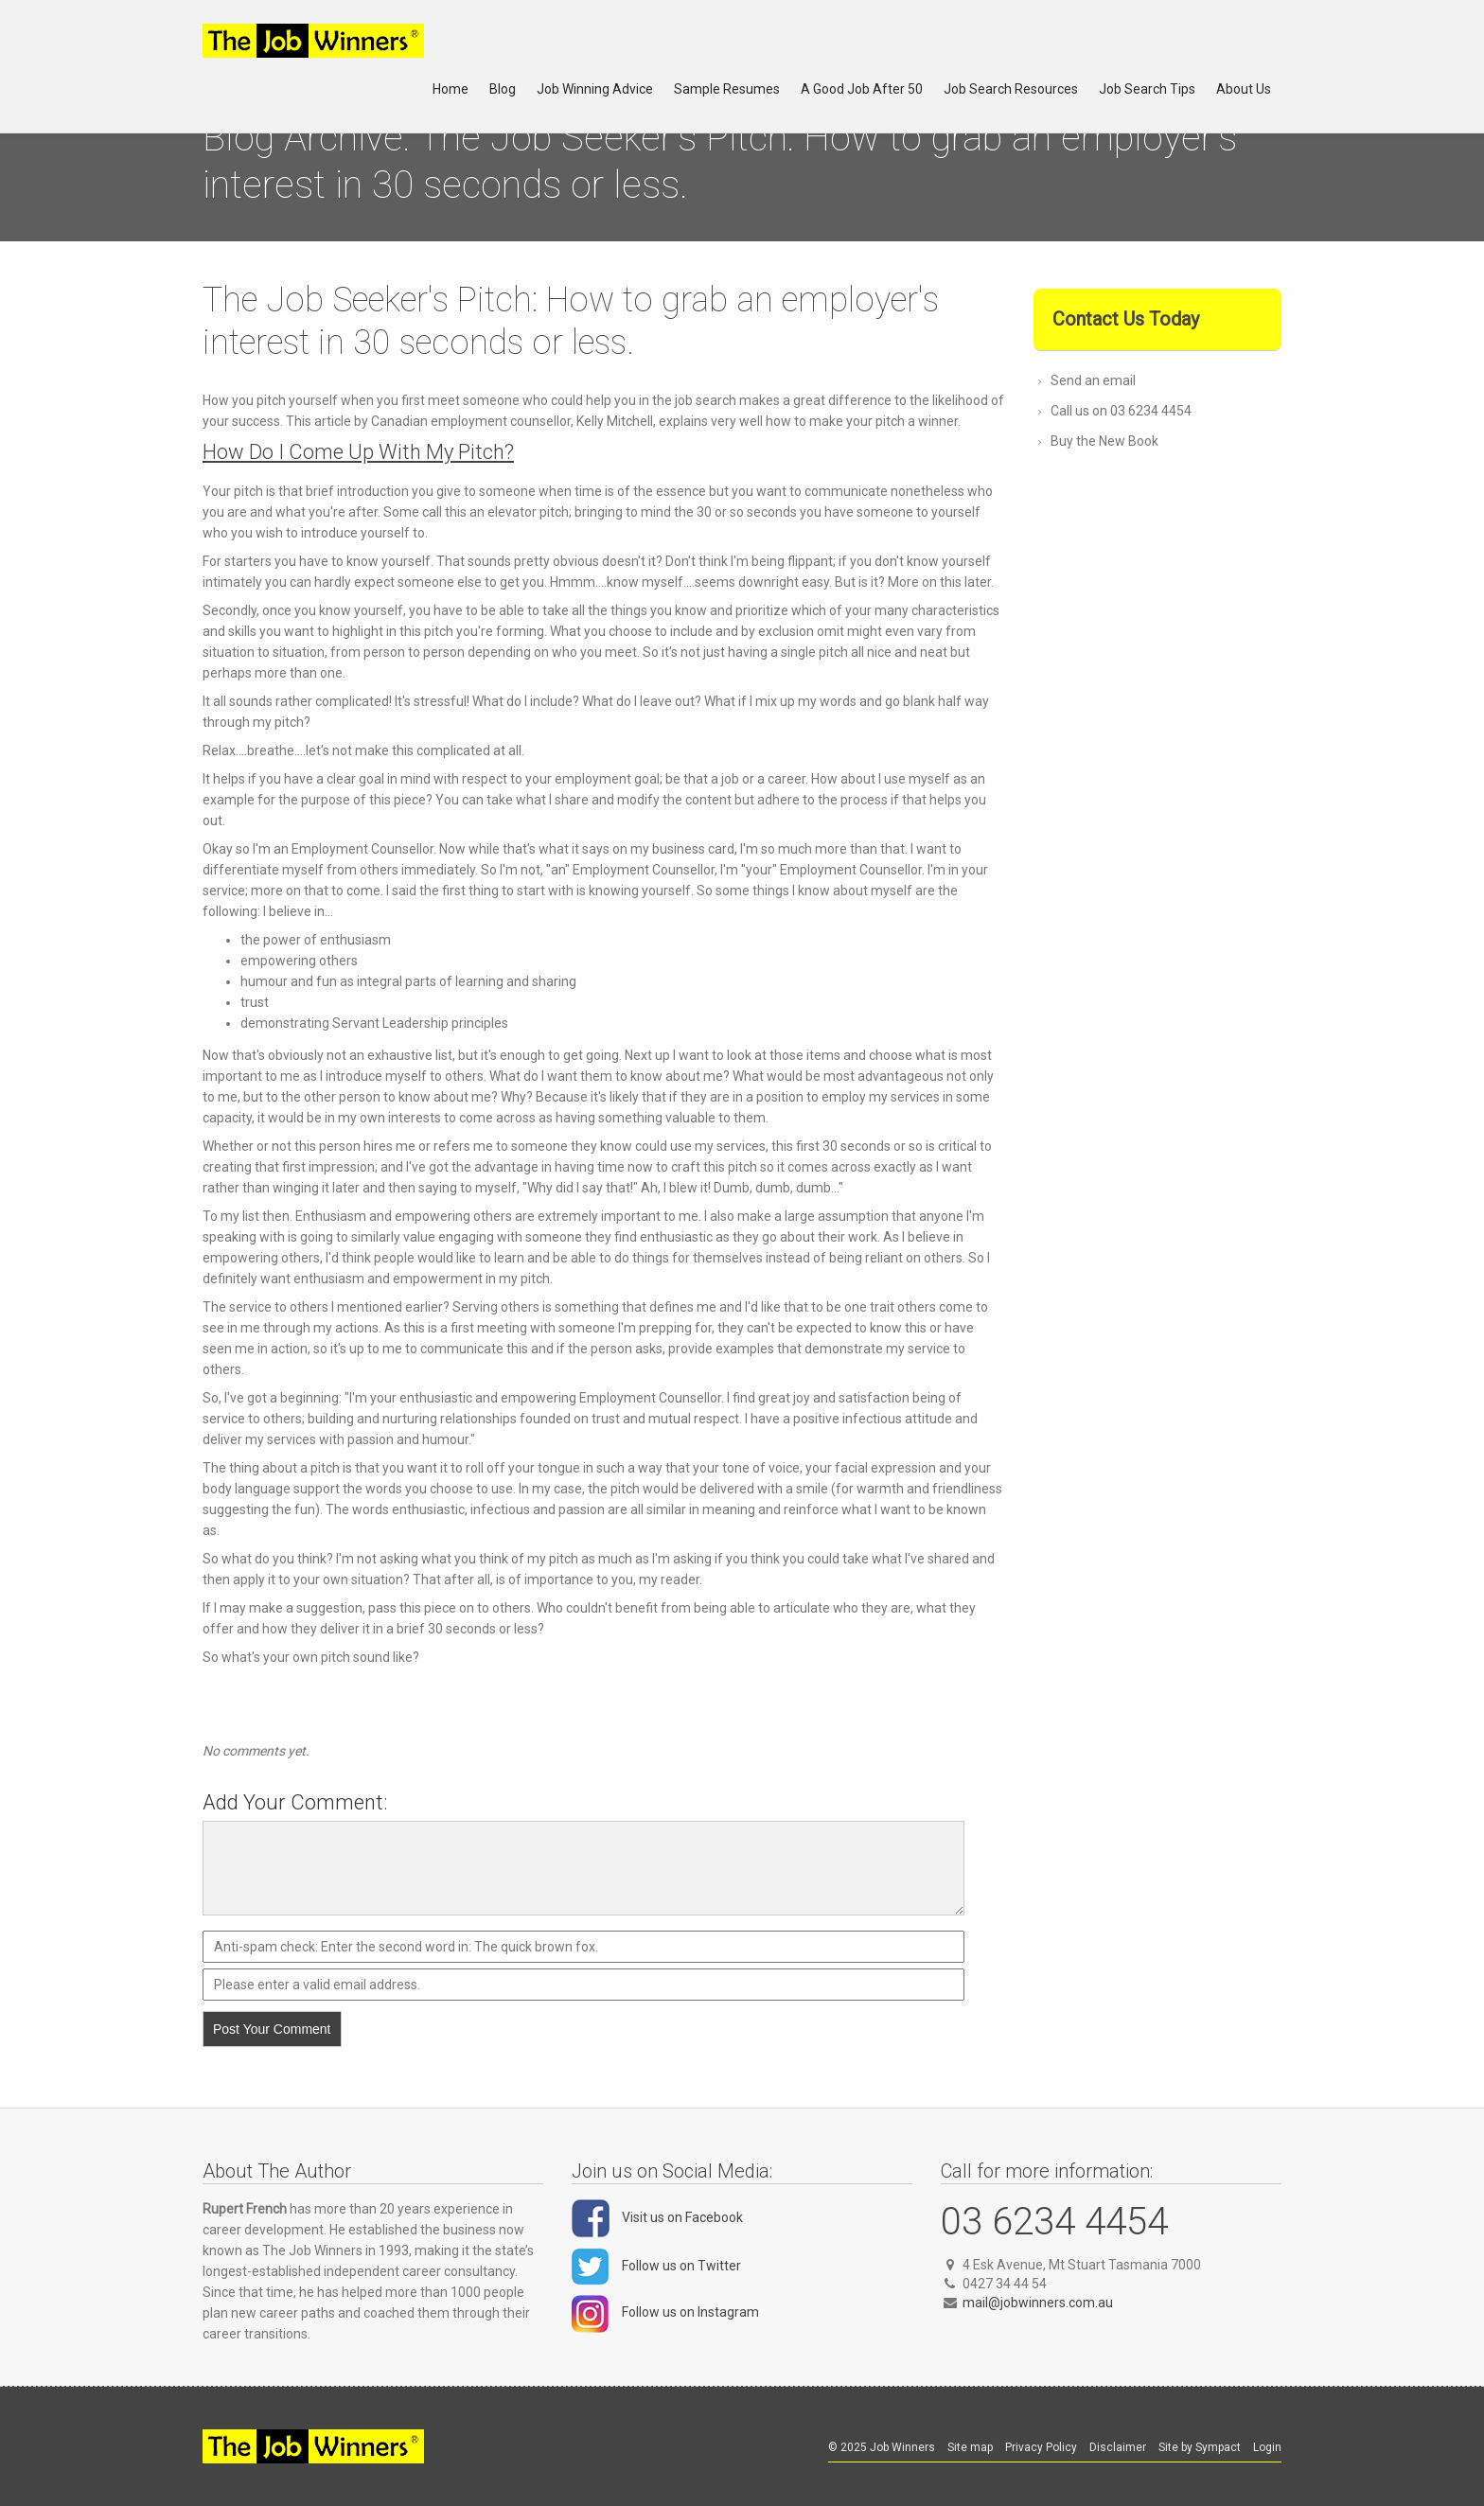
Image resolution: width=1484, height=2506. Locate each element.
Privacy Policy (1041, 2447)
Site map (970, 2447)
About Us (1243, 89)
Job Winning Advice (595, 89)
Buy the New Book (1104, 441)
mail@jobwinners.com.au (1038, 2302)
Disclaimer (1117, 2447)
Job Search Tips (1147, 89)
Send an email (1093, 380)
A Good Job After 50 (862, 89)
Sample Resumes (727, 89)
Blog (502, 89)
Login (1267, 2447)
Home (450, 89)
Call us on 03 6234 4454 (1121, 410)
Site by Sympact (1199, 2447)
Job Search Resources (1011, 89)
